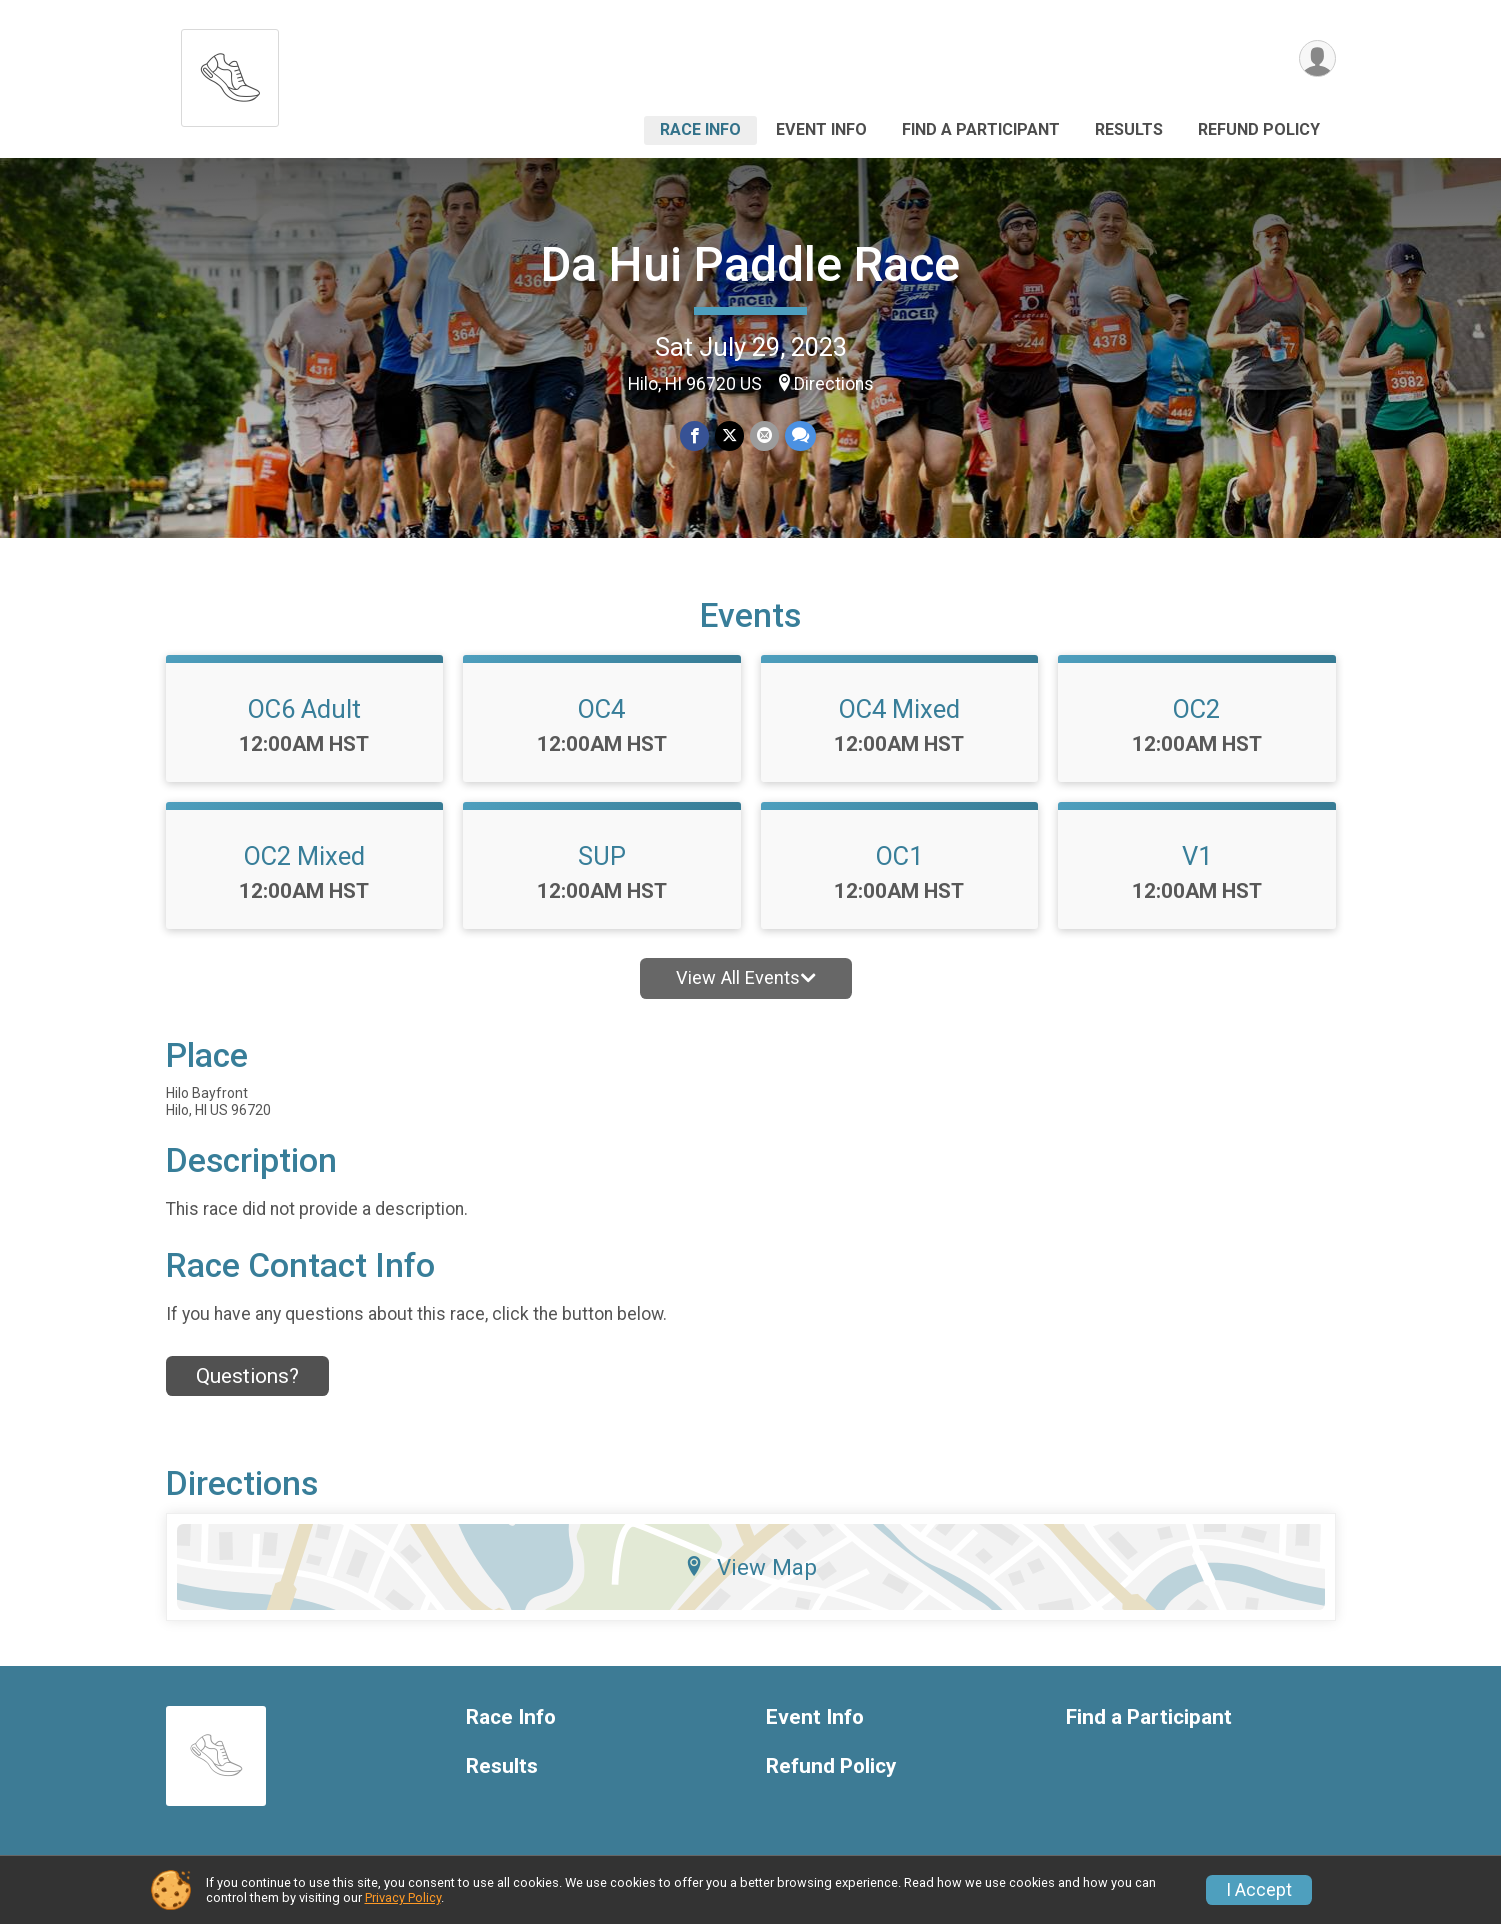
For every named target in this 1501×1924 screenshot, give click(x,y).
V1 (1197, 856)
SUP (602, 856)
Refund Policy (1259, 129)
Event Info (821, 129)
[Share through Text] (800, 435)
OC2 (1196, 709)
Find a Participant (981, 129)
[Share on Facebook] (694, 435)
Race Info (700, 129)
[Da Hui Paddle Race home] (230, 72)
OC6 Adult (304, 709)
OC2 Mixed (304, 856)
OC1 (899, 856)
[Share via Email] (764, 435)
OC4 (601, 709)
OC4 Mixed (899, 709)
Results (1129, 129)
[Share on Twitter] (729, 435)
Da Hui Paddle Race (750, 264)
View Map (750, 1567)
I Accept (1259, 1890)
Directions (834, 384)
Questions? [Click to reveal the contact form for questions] (247, 1376)
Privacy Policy (403, 1897)
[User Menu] (1317, 58)
